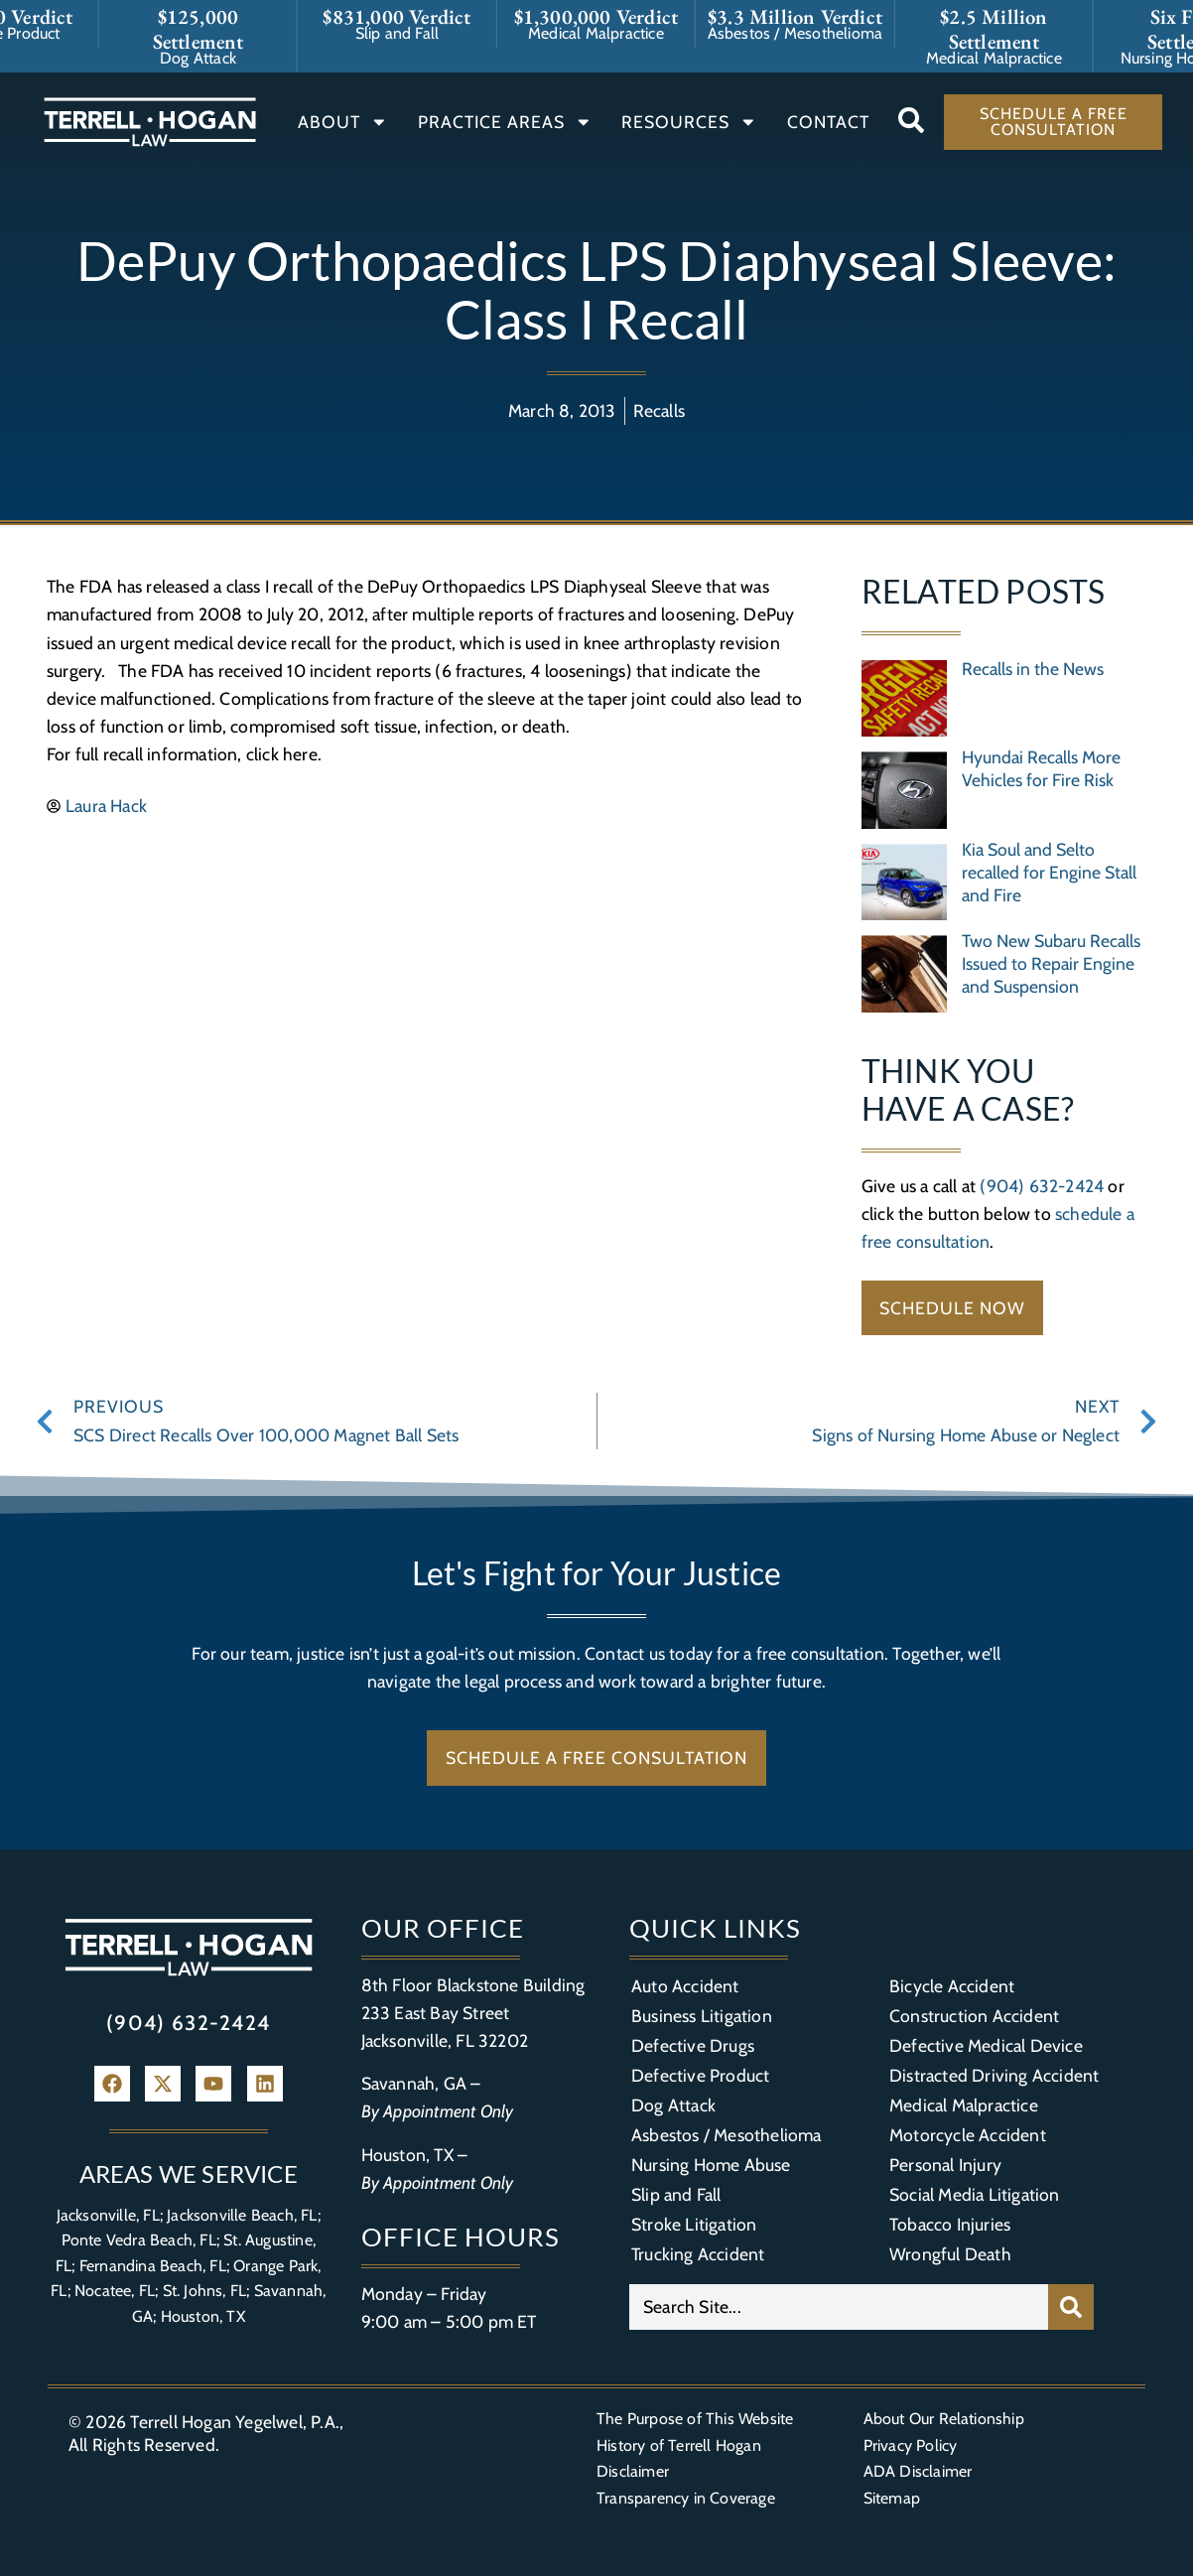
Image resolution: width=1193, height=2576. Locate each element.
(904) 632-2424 (1042, 1185)
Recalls (659, 410)
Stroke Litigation (693, 2224)
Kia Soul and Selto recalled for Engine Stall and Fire (1049, 872)
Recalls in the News (1033, 668)
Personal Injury (945, 2164)
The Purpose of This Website (694, 2418)
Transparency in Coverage (685, 2498)
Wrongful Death (950, 2253)
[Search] (1071, 2307)
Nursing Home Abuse (711, 2164)
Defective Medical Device (986, 2045)
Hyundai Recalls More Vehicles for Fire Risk (1041, 768)
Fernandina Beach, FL (152, 2265)
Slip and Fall (676, 2194)
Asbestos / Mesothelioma (726, 2134)
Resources (689, 122)
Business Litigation (701, 2015)
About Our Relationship (943, 2418)
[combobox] (838, 2307)
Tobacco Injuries (949, 2224)
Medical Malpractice (963, 2105)
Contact (828, 121)
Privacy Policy (910, 2445)
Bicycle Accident (951, 1985)
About (343, 122)
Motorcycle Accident (967, 2134)
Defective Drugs (692, 2045)
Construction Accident (974, 2015)
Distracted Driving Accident (994, 2075)
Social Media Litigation (974, 2194)
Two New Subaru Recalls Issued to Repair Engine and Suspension (1051, 963)
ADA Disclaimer (918, 2471)
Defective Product (700, 2075)
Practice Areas (505, 122)
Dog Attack (673, 2105)
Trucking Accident (697, 2253)
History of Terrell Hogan (678, 2445)
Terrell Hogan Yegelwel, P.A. (234, 2421)
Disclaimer (632, 2471)
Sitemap (891, 2498)
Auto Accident (685, 1985)
